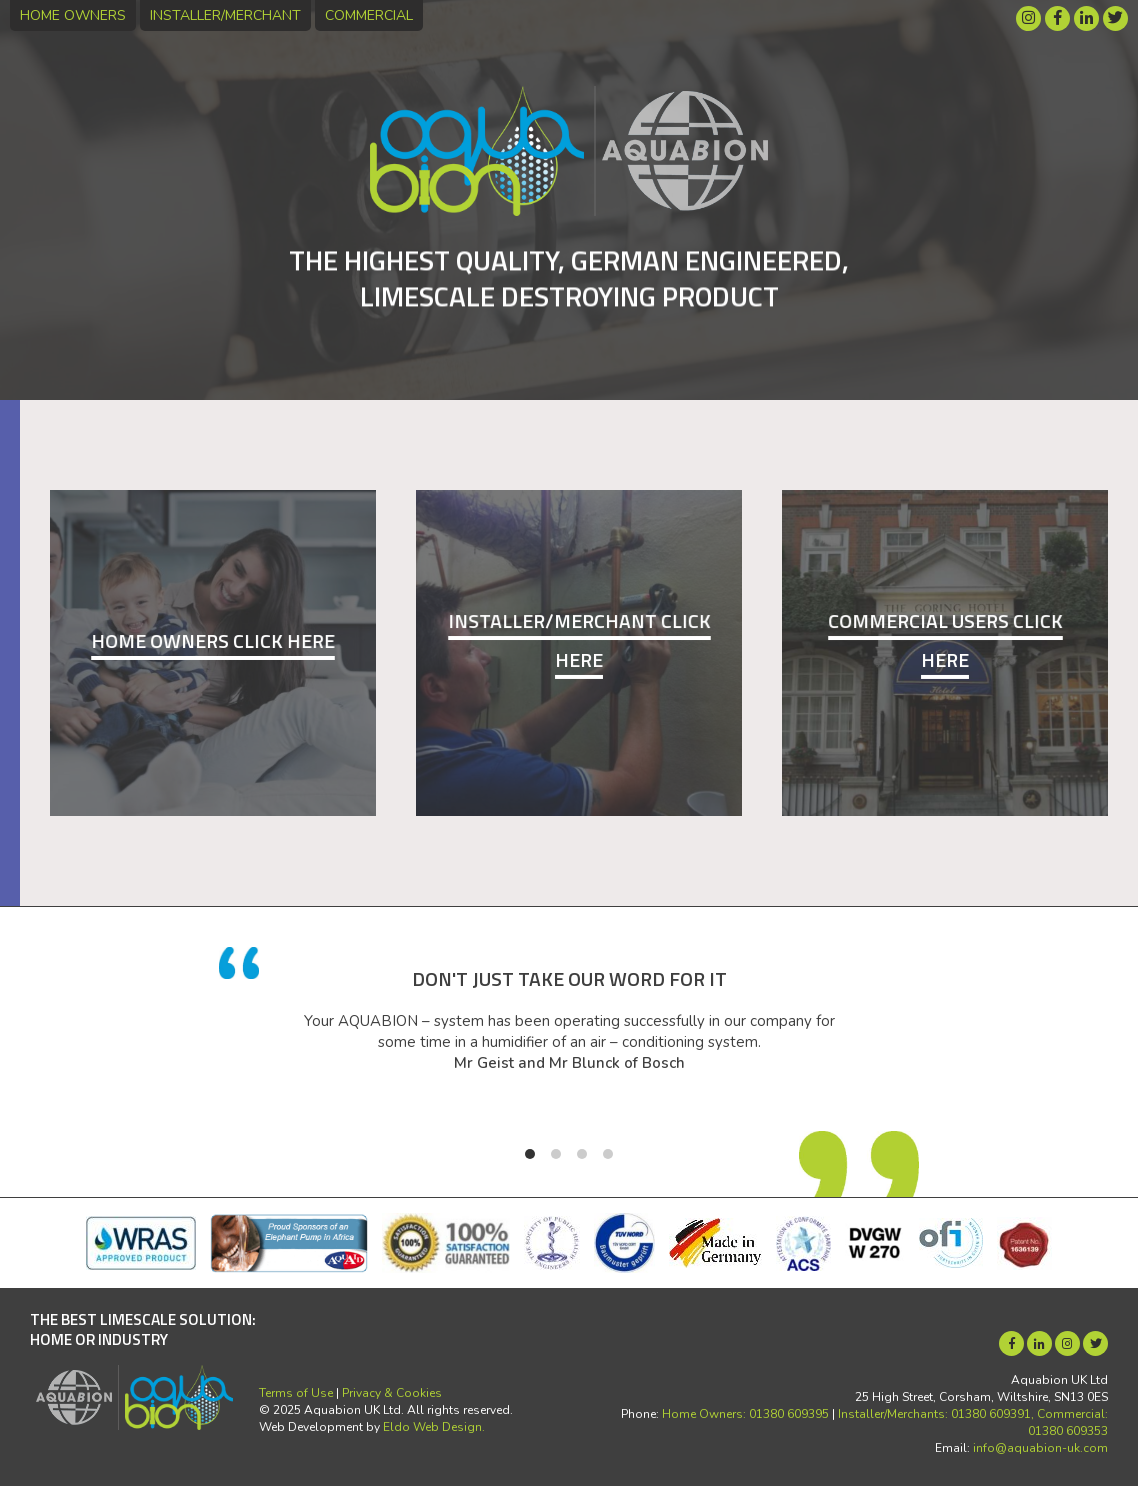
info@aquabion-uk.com (1040, 1448)
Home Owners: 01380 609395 (745, 1414)
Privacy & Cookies (392, 1393)
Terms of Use (296, 1393)
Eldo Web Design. (434, 1427)
